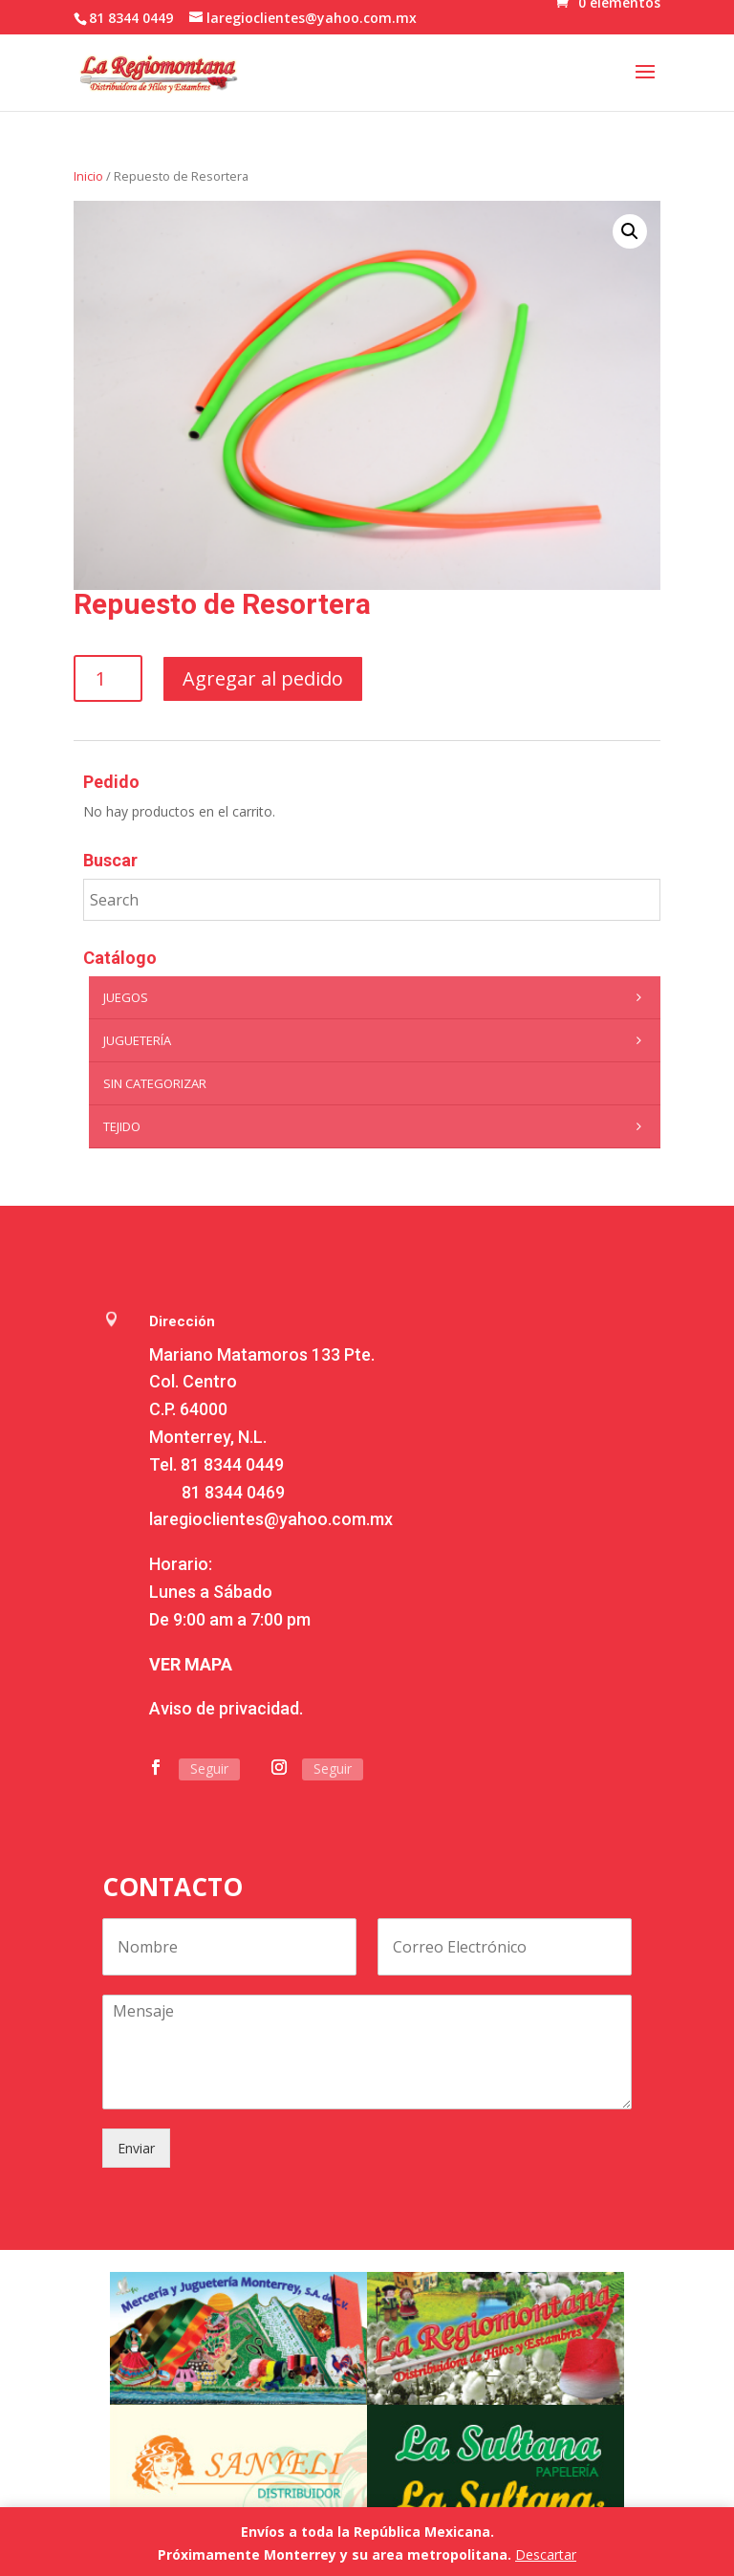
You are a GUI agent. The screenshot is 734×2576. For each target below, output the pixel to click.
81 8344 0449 (232, 1464)
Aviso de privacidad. (226, 1708)
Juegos (377, 997)
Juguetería (377, 1040)
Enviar (136, 2148)
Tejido (377, 1126)
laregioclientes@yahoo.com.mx (271, 1519)
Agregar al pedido (263, 678)
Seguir (209, 1768)
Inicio (88, 176)
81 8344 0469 (233, 1492)
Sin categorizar (154, 1083)
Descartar (545, 2554)
